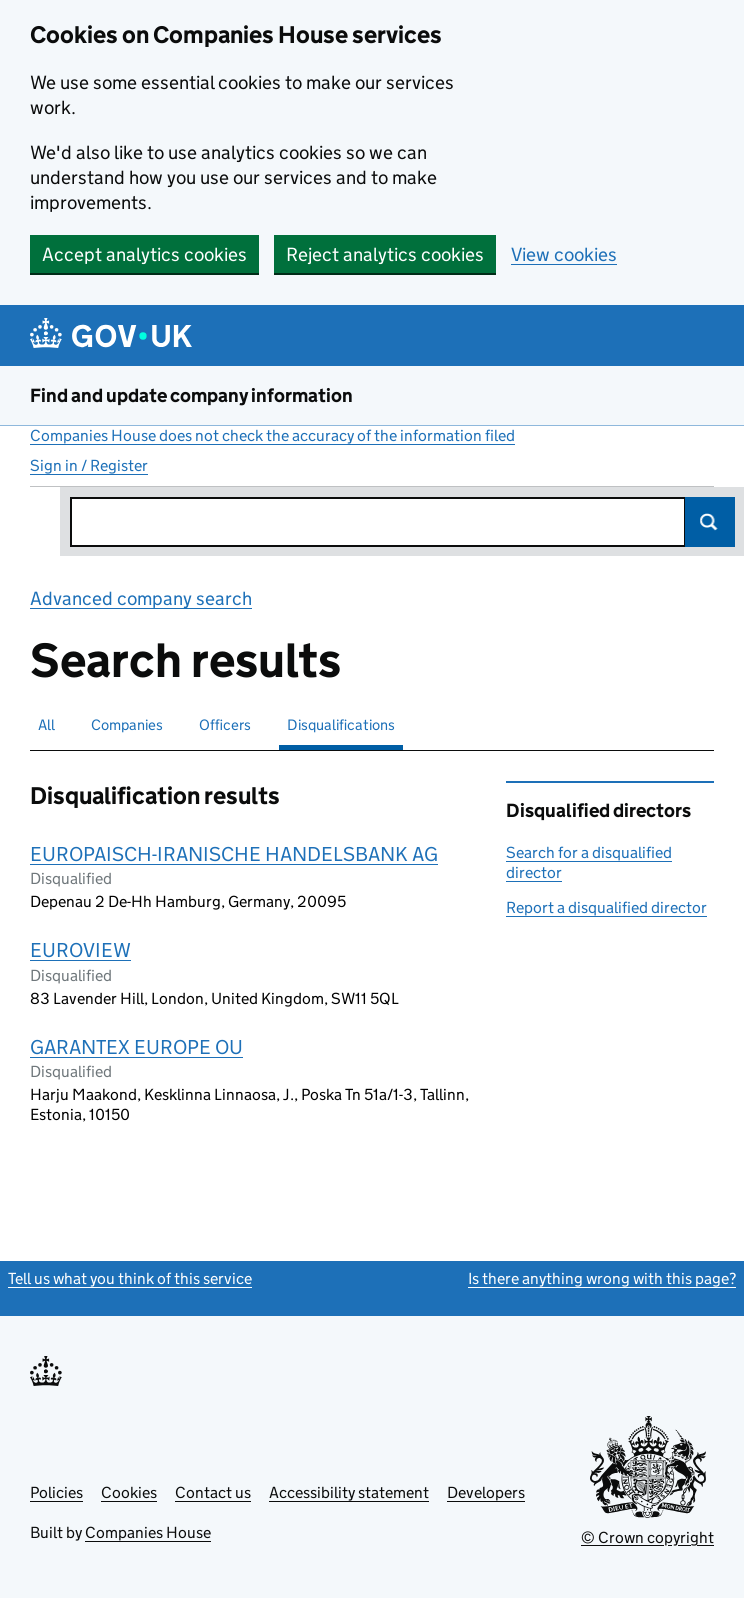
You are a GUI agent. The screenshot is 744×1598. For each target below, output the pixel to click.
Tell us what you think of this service (130, 1278)
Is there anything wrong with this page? (602, 1278)
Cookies (129, 1492)
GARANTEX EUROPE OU (136, 1047)
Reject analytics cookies (385, 254)
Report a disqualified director (606, 907)
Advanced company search (141, 598)
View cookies (564, 254)
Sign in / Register (89, 465)
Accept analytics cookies (144, 254)
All (46, 724)
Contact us (213, 1492)
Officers (225, 724)
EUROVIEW (80, 950)
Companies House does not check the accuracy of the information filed (272, 435)
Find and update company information (191, 395)
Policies (56, 1492)
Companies (127, 724)
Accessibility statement (349, 1492)
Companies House (148, 1532)
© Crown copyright (647, 1537)
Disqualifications (341, 724)
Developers (486, 1492)
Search (710, 522)
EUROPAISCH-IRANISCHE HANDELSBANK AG (234, 854)
